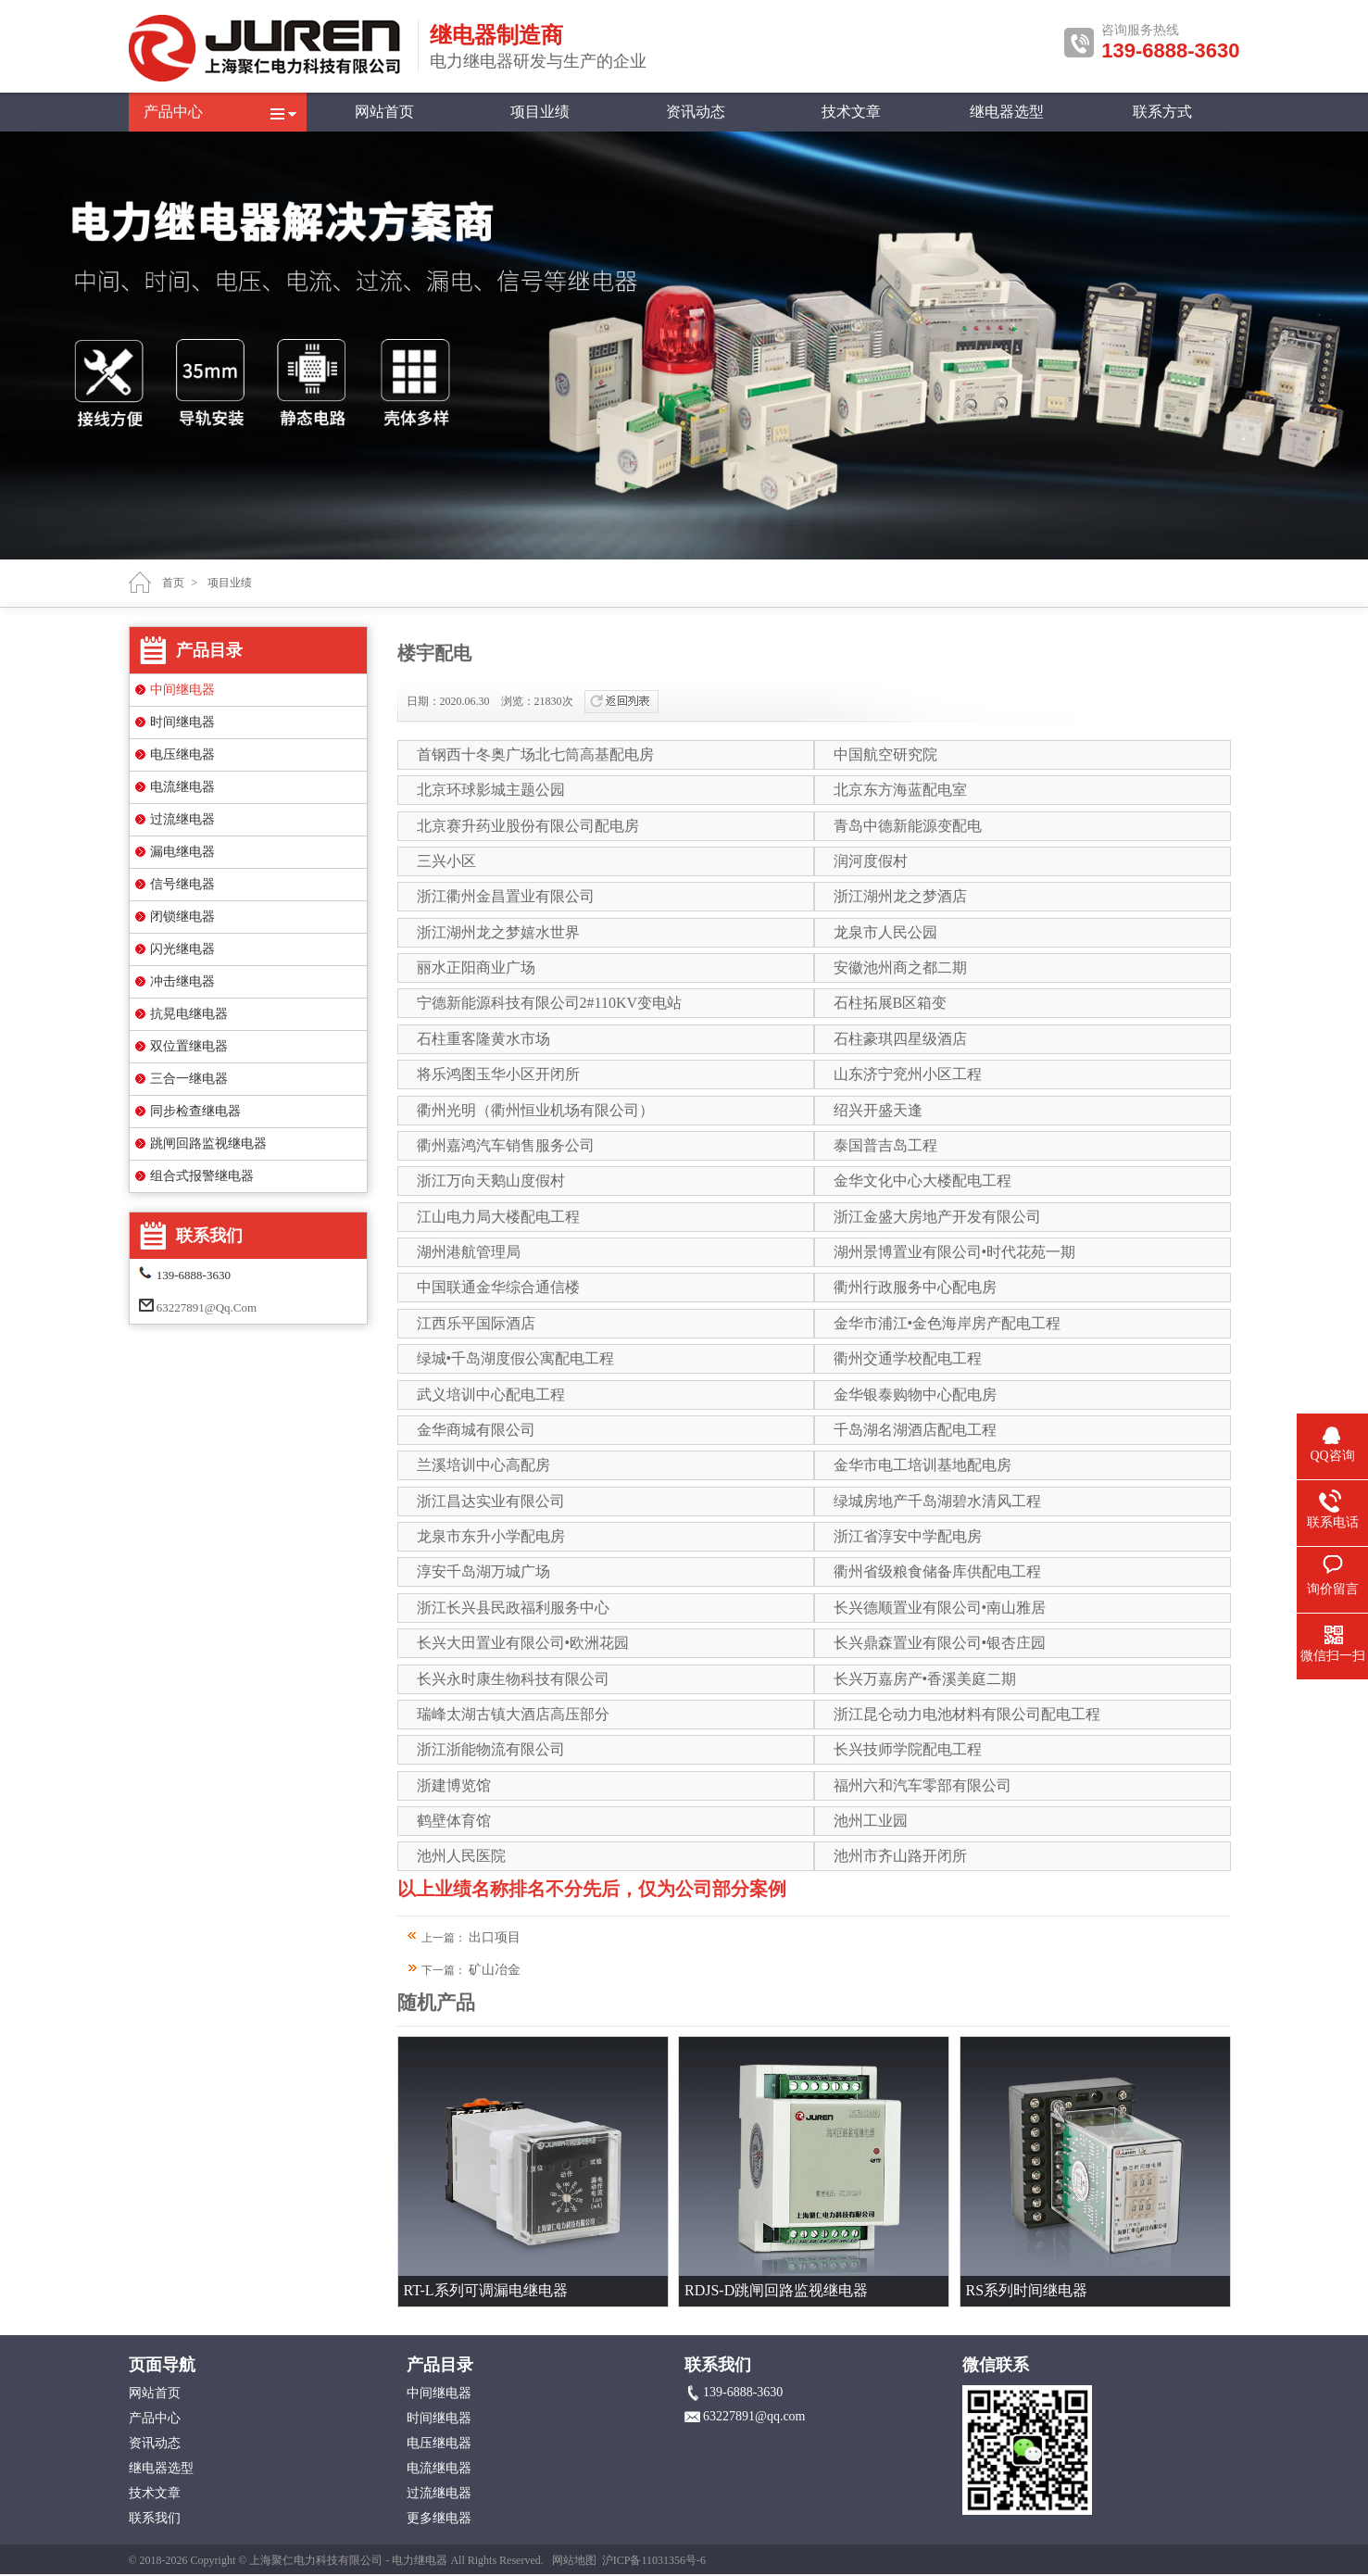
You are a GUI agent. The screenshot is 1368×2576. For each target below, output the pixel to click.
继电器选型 (1007, 111)
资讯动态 (695, 111)
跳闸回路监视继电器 (208, 1143)
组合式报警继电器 (202, 1176)
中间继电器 (182, 690)
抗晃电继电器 (189, 1014)
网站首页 (384, 111)
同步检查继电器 (195, 1111)
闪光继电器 (182, 949)
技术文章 (851, 111)
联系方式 (1162, 111)
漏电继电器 (182, 852)
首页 (173, 582)
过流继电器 (182, 819)
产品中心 (173, 111)
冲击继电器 (182, 981)
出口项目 (495, 1937)
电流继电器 (182, 787)
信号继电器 (182, 884)
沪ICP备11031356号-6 (654, 2560)
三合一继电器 (189, 1079)
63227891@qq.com (207, 1307)
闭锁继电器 (182, 917)
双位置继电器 (189, 1046)
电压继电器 (182, 754)
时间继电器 (182, 722)
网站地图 (574, 2560)
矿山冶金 (495, 1970)
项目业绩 (540, 111)
